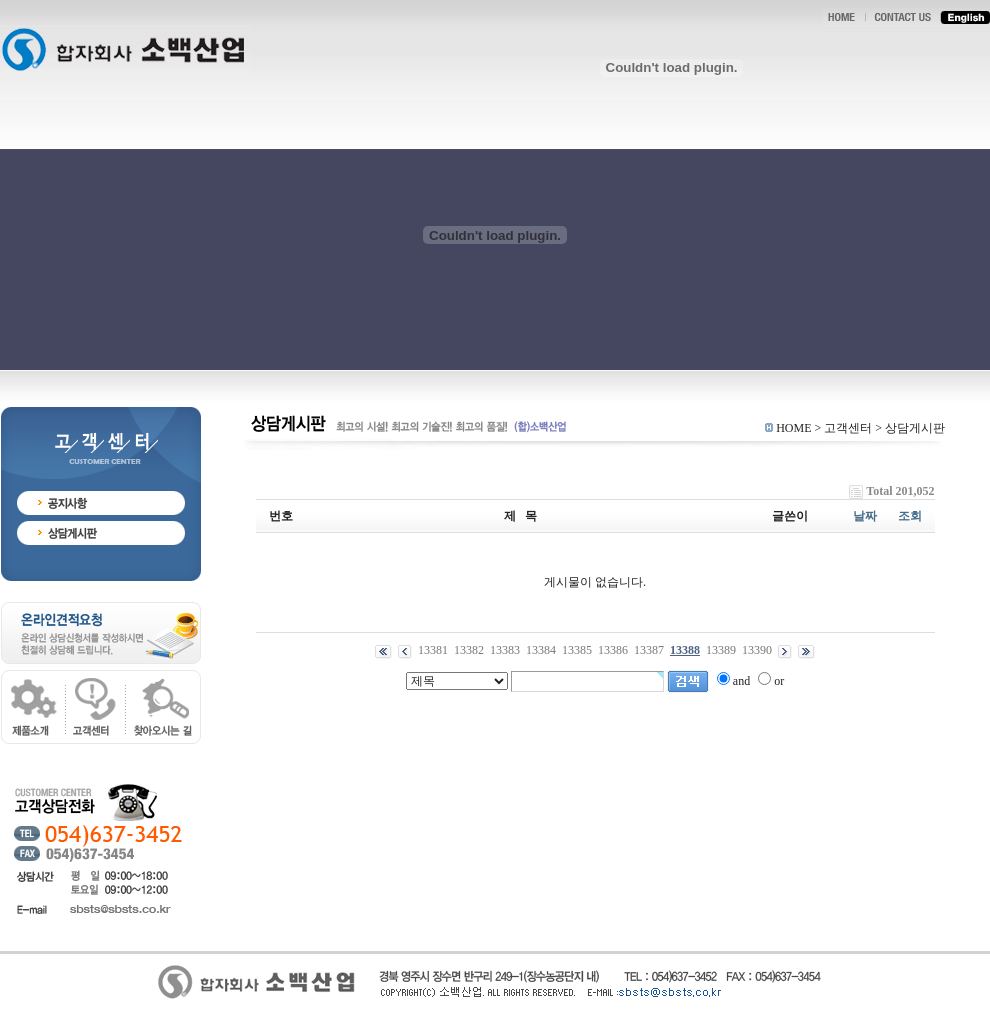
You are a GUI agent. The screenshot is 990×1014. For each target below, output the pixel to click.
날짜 (865, 516)
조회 (910, 516)
